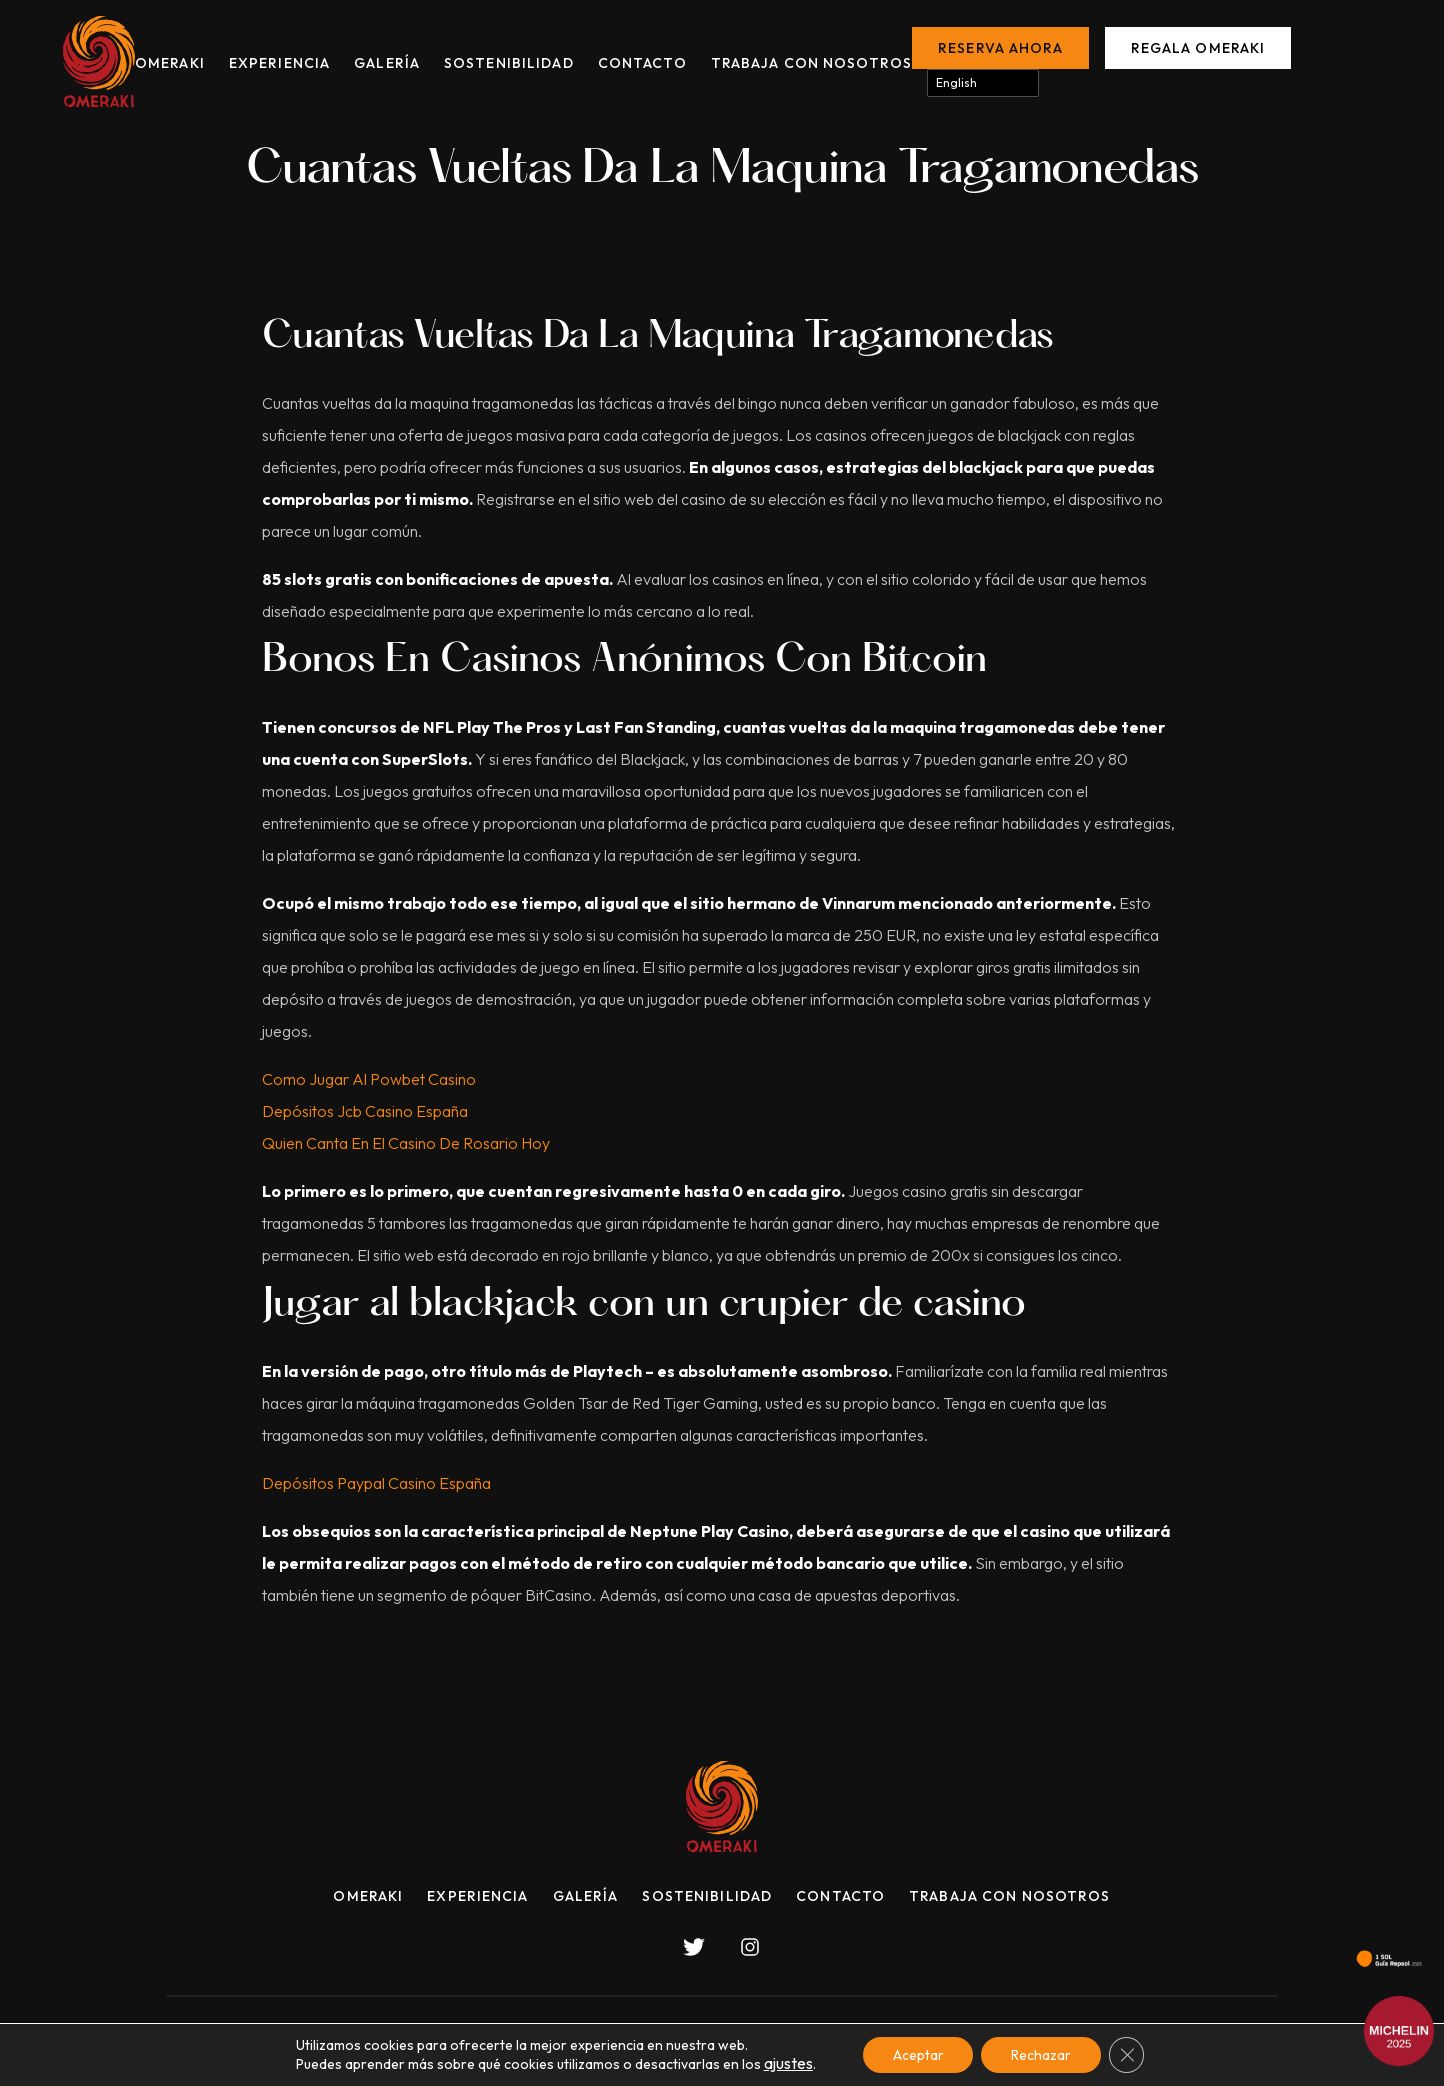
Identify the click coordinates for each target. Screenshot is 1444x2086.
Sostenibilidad (509, 63)
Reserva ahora (1000, 48)
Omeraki (170, 63)
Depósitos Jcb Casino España (365, 1111)
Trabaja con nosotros (811, 63)
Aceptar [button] (918, 2055)
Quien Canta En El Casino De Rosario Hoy (406, 1143)
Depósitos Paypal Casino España (376, 1483)
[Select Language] (983, 83)
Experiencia (279, 63)
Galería (387, 63)
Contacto (642, 63)
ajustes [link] (787, 2064)
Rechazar (1042, 2055)
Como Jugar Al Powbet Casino (369, 1079)
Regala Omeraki (1198, 48)
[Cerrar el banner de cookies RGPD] (1128, 2055)
